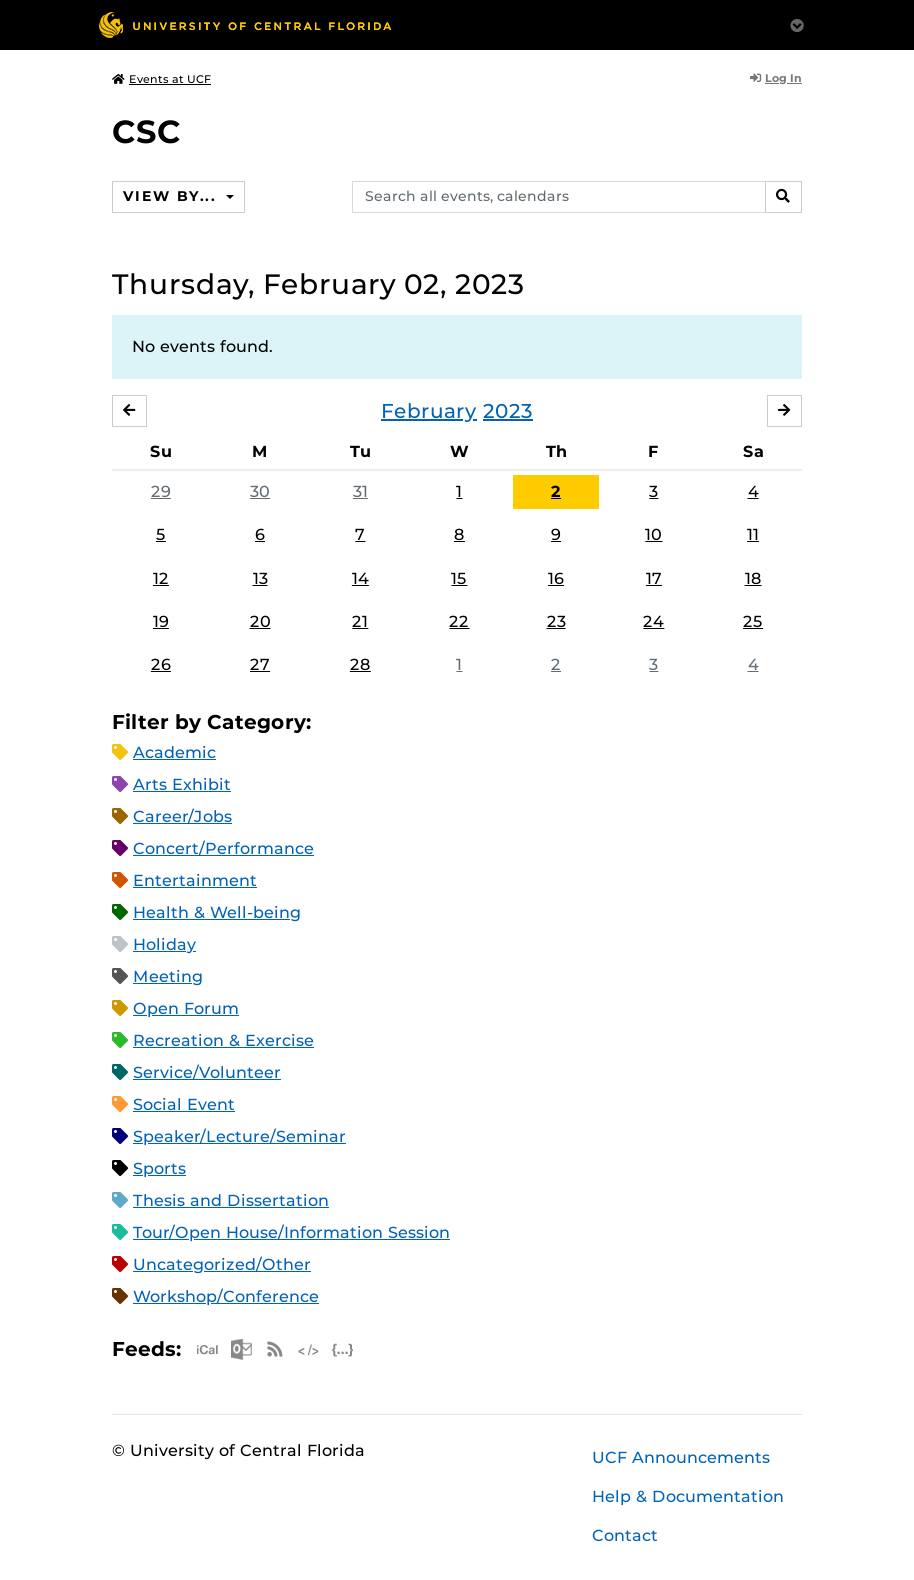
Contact (625, 1535)
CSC (146, 131)
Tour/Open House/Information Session (291, 1232)
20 (260, 621)
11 (753, 534)
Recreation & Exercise (223, 1040)
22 (459, 621)
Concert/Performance (223, 848)
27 (260, 664)
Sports (159, 1168)
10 (653, 534)
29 (161, 491)
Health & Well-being (217, 912)
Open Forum (186, 1008)
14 (360, 578)
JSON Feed (343, 1349)
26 (161, 664)
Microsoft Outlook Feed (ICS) (241, 1349)
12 (161, 578)
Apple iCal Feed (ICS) (207, 1349)
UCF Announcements (681, 1457)
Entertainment (195, 880)
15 (459, 578)
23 (556, 621)
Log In (776, 78)
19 (161, 621)
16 (556, 578)
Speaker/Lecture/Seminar (239, 1136)
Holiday (164, 944)
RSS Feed (275, 1349)
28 (360, 664)
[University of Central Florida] (245, 24)
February (429, 411)
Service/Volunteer (207, 1072)
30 (260, 491)
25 (753, 621)
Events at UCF (161, 79)
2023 (508, 411)
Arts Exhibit (182, 784)
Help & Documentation (688, 1496)
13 (260, 578)
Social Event (184, 1104)
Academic (174, 752)
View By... (172, 196)
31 (360, 491)
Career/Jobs (182, 816)
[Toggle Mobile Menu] (797, 23)
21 (360, 621)
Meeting (168, 976)
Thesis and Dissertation (231, 1200)
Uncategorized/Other (222, 1264)
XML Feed (309, 1349)
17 (654, 578)
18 (753, 578)
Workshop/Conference (226, 1296)
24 (653, 621)
